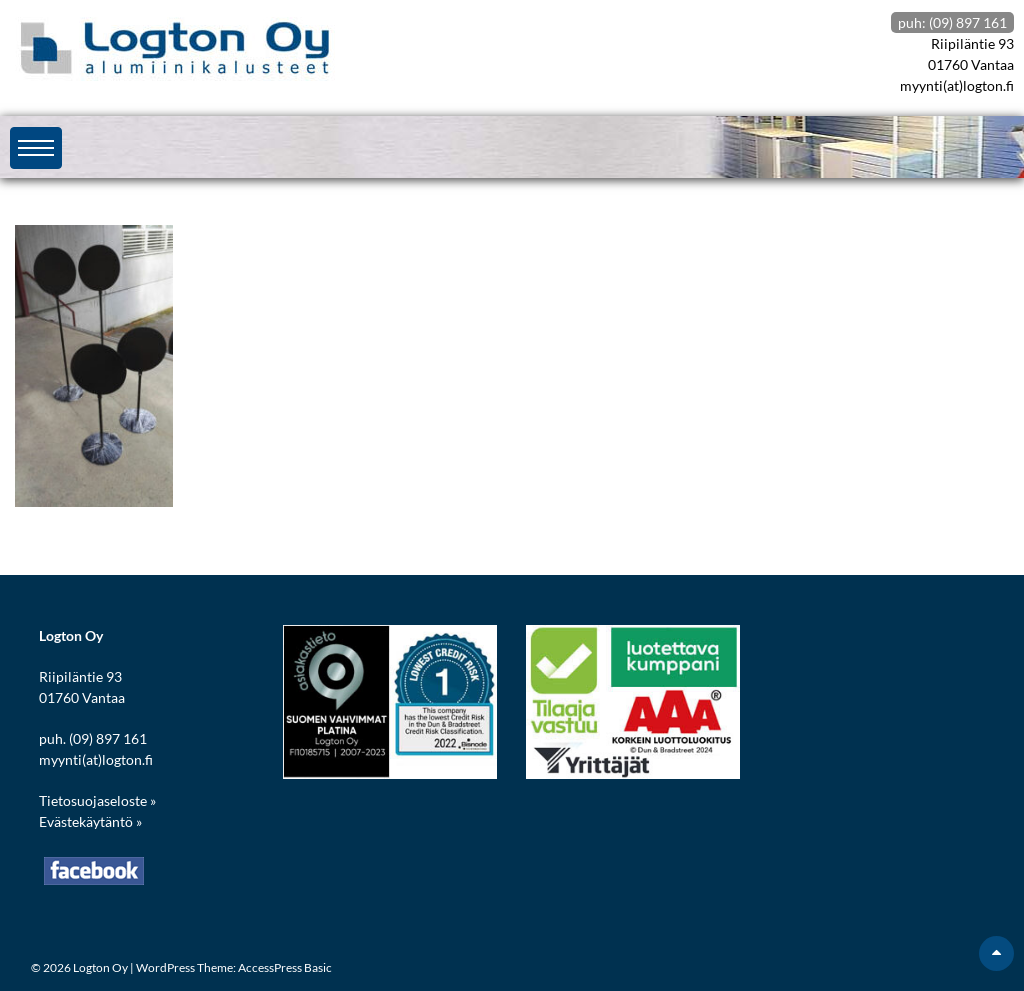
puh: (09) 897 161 (952, 22)
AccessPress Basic (285, 967)
